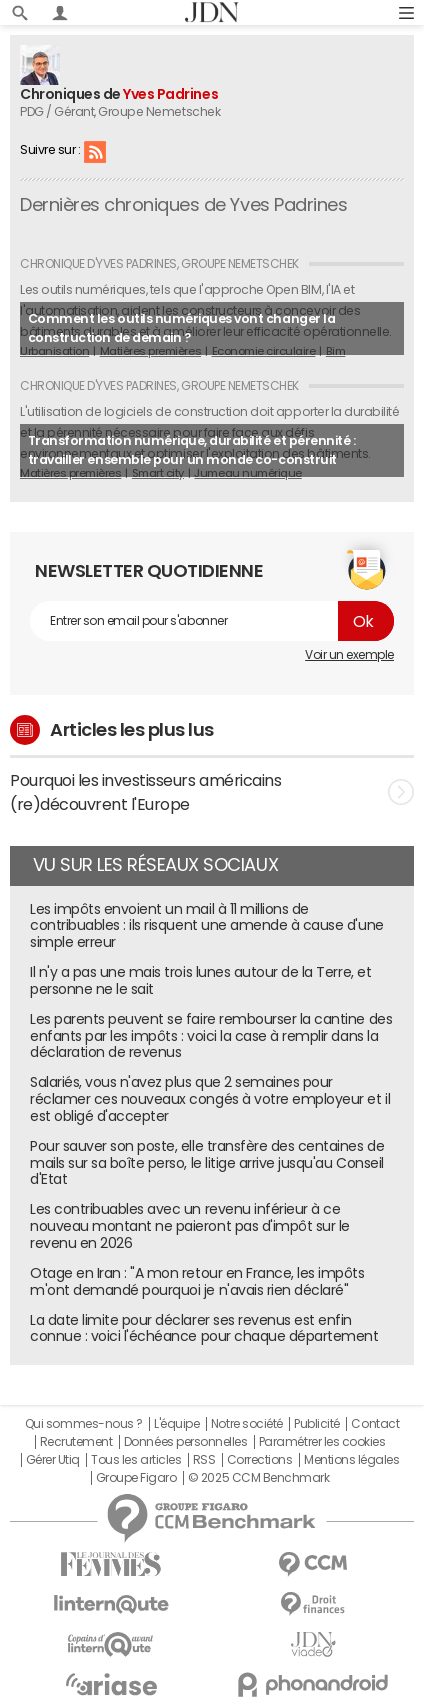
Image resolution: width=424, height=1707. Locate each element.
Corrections (260, 1460)
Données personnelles (185, 1442)
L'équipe (176, 1424)
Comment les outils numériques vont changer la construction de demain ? (181, 328)
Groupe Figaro (136, 1478)
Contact (375, 1424)
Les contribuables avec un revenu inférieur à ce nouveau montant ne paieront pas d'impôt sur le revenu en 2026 (190, 1226)
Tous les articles (136, 1460)
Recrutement (76, 1442)
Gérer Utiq (53, 1460)
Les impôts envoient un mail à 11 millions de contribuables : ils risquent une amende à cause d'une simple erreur (207, 926)
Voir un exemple (349, 655)
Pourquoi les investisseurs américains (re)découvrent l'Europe (212, 792)
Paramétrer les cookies (322, 1442)
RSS (95, 151)
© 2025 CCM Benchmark (258, 1478)
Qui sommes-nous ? (84, 1424)
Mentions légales (351, 1460)
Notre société (247, 1424)
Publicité (317, 1424)
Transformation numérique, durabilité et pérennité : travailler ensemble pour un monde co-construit (192, 450)
